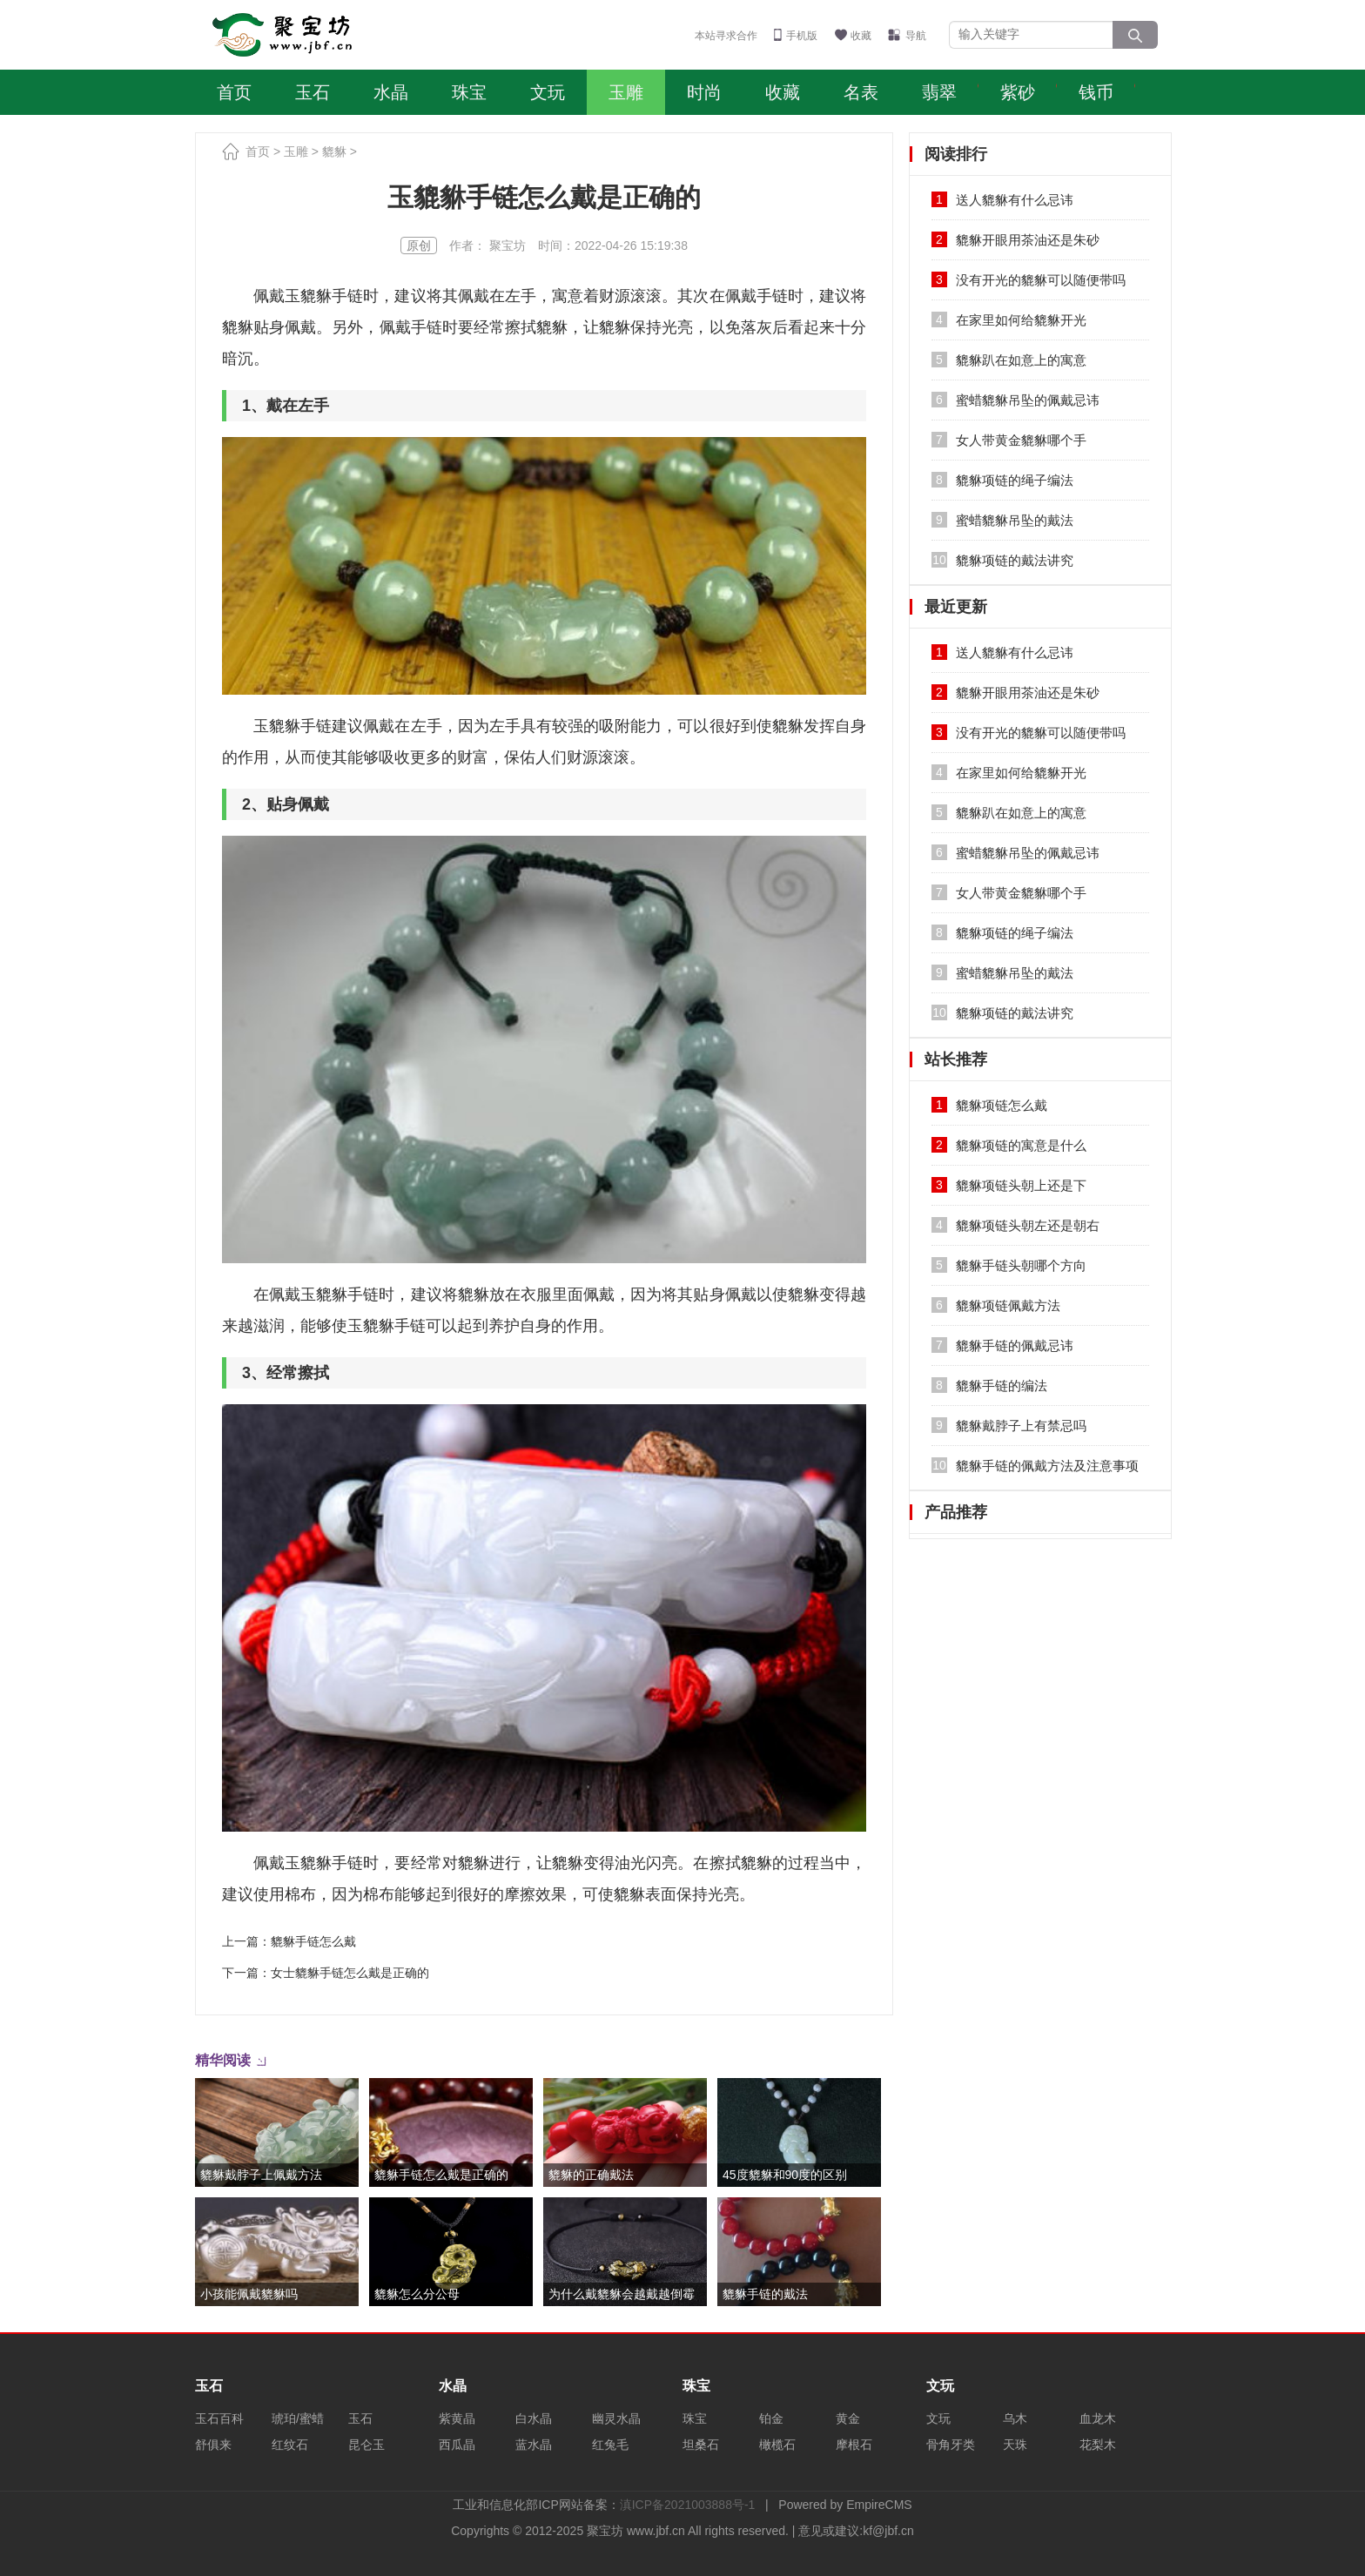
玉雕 (626, 92)
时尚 (704, 92)
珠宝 (469, 92)
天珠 (1015, 2445)
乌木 (1015, 2418)
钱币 (1096, 92)
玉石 (312, 92)
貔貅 (334, 151)
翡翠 (939, 92)
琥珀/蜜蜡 (298, 2418)
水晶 (390, 92)
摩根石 (854, 2445)
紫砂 (1017, 92)
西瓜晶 (457, 2445)
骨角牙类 (950, 2445)
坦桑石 (700, 2445)
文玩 (547, 92)
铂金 (771, 2418)
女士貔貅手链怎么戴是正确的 (350, 1973)
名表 (861, 92)
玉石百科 (219, 2418)
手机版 (801, 36)
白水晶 (533, 2418)
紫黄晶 (457, 2418)
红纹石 (290, 2445)
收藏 (861, 36)
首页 (234, 92)
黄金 (848, 2418)
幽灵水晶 (616, 2418)
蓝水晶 (533, 2445)
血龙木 (1097, 2418)
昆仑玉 (366, 2445)
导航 (915, 36)
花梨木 (1097, 2445)
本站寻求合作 (726, 36)
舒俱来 (213, 2445)
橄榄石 (777, 2445)
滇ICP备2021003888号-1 (688, 2505)
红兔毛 (610, 2445)
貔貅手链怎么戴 (313, 1941)
